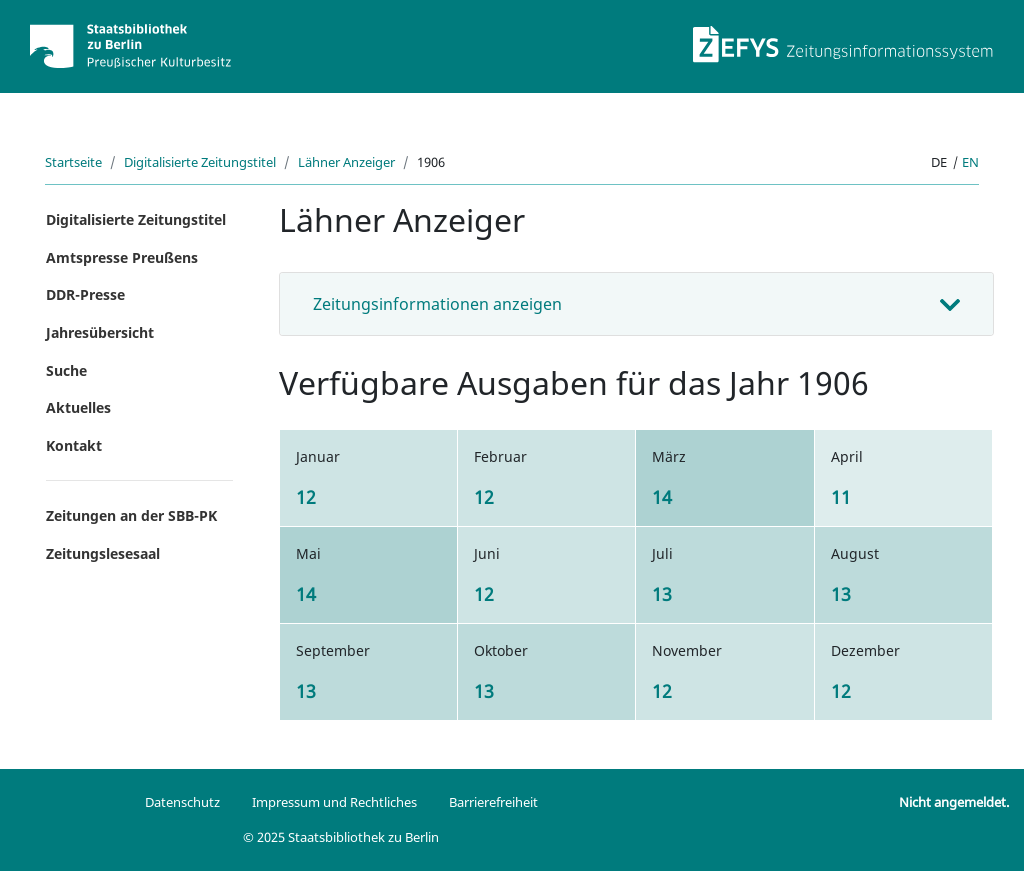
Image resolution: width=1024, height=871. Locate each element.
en (970, 162)
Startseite (73, 162)
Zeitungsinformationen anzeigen (437, 304)
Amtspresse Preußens (122, 257)
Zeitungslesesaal (103, 553)
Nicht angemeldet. (954, 802)
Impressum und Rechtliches (334, 802)
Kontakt (74, 445)
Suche (66, 370)
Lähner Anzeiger (346, 162)
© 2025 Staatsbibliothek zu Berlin (341, 837)
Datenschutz (182, 802)
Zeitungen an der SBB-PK (131, 515)
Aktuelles (78, 407)
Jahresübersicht (100, 332)
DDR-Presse (85, 294)
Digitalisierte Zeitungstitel (200, 162)
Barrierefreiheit (493, 802)
